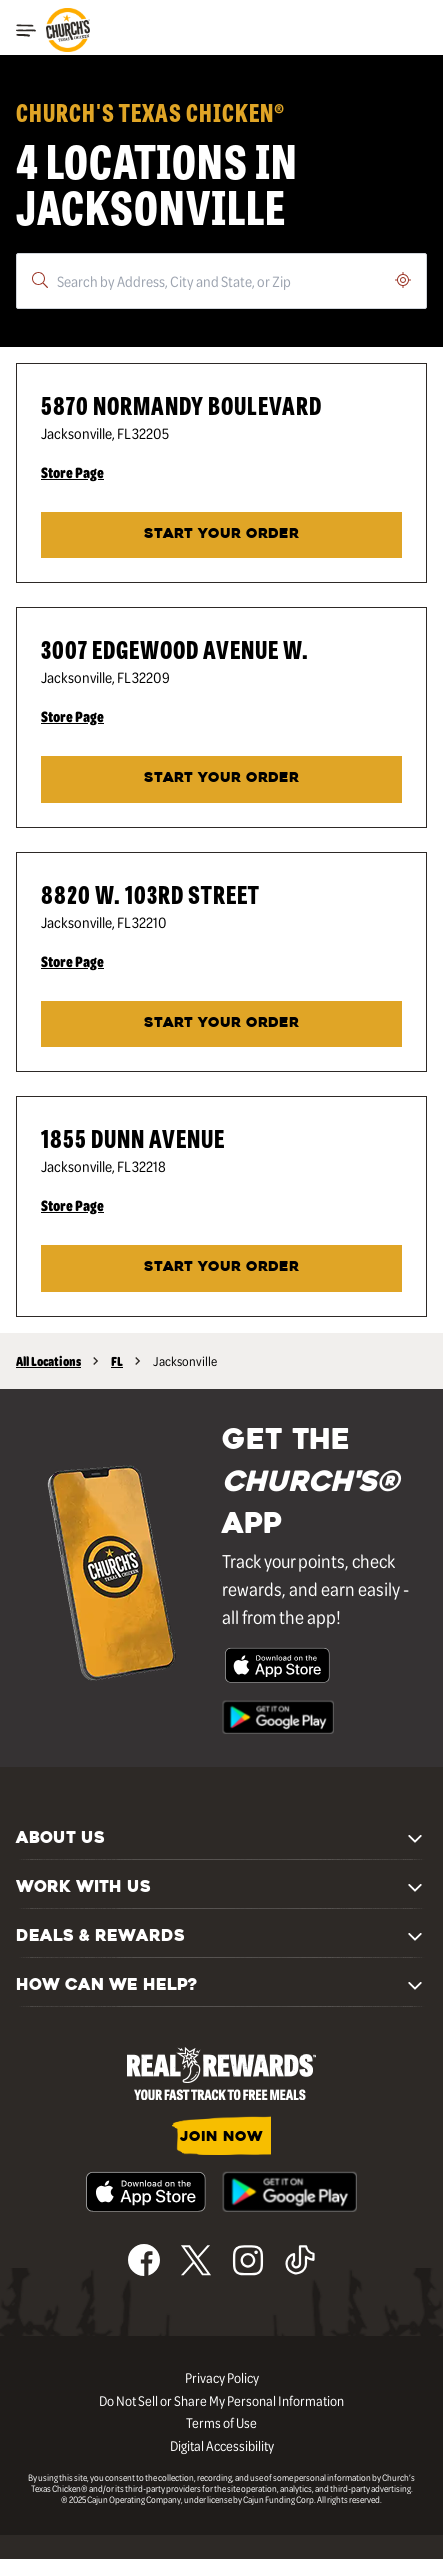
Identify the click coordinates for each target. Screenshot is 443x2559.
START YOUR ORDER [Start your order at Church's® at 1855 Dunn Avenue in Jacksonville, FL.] (221, 1267)
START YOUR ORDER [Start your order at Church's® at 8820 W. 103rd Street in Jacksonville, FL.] (221, 1023)
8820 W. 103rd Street (150, 893)
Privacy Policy (222, 2377)
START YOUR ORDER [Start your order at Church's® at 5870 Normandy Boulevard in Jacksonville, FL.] (221, 534)
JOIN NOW (221, 2137)
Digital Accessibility (222, 2445)
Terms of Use (221, 2422)
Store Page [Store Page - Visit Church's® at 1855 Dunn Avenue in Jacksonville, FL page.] (72, 1205)
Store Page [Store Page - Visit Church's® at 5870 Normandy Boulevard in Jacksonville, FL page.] (72, 472)
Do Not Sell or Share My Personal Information (221, 2400)
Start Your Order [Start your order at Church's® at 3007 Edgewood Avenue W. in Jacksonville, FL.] (221, 778)
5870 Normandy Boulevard (181, 404)
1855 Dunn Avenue (133, 1137)
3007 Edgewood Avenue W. (175, 648)
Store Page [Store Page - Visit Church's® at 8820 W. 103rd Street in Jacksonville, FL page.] (72, 961)
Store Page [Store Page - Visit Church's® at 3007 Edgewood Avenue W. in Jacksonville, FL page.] (72, 716)
